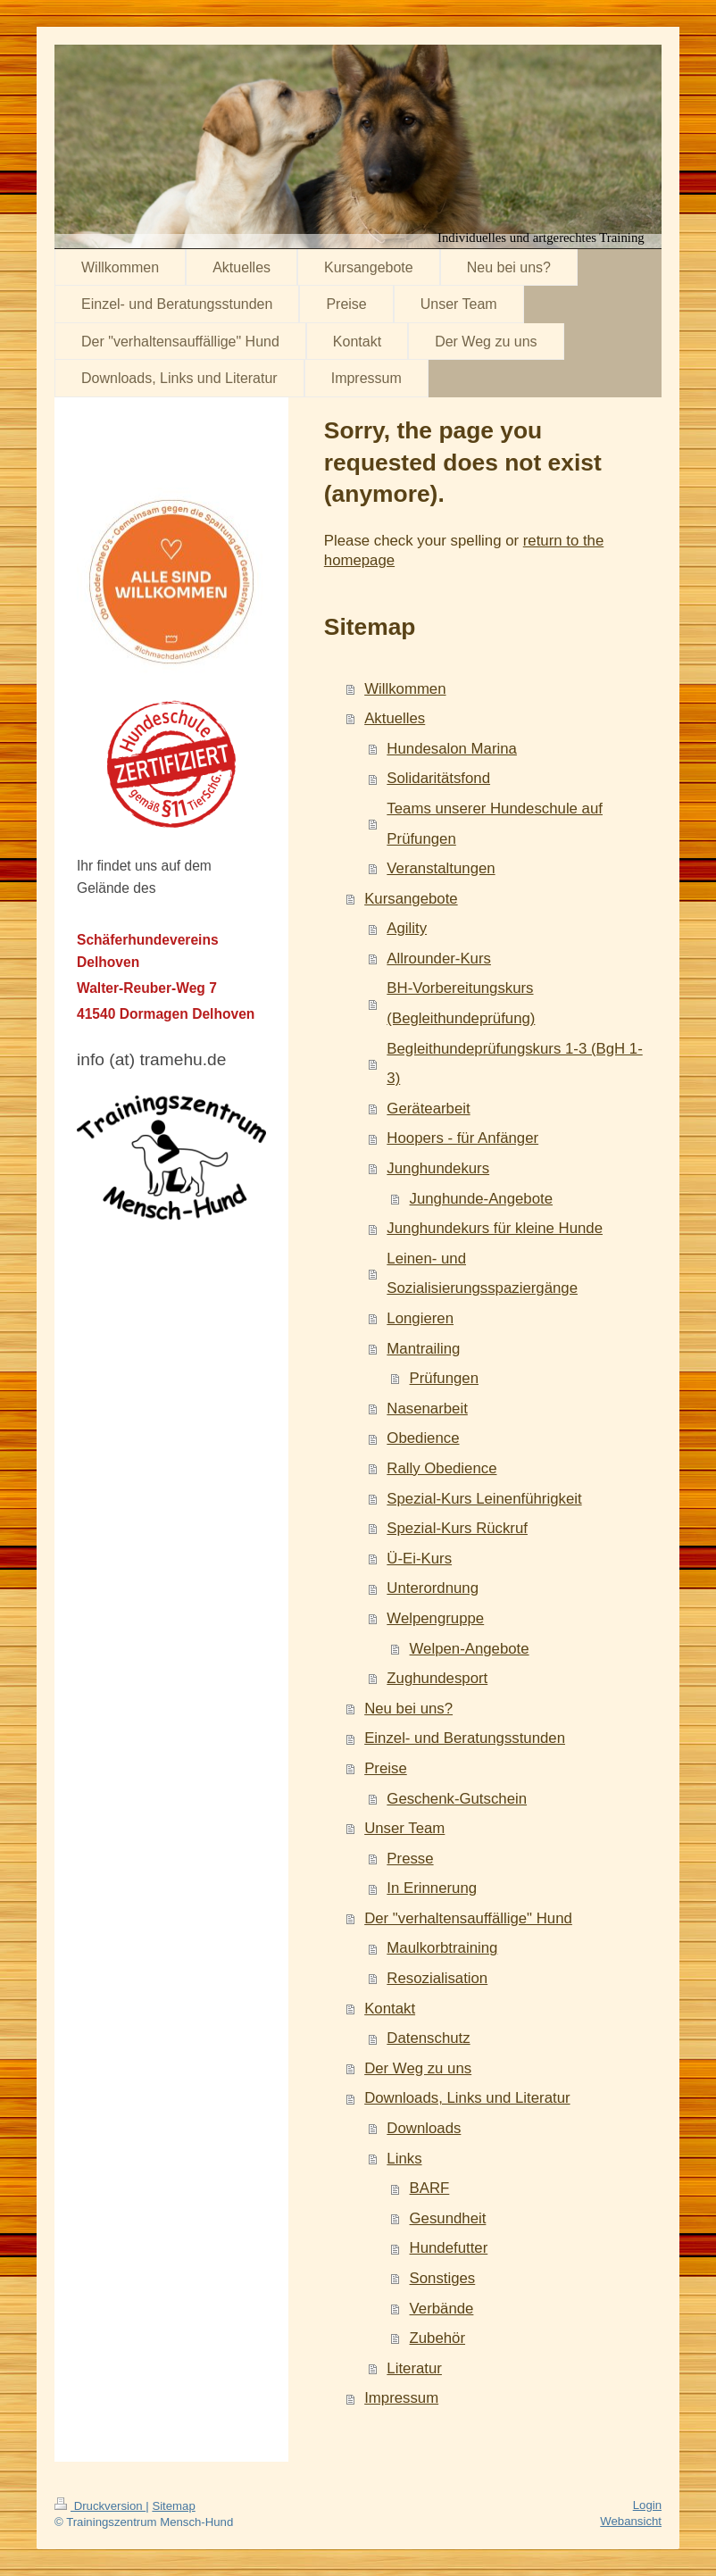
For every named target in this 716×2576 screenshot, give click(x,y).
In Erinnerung (432, 1888)
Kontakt (389, 2008)
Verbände (442, 2308)
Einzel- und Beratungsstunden (464, 1738)
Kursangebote (411, 898)
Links (404, 2158)
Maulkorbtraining (442, 1947)
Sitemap (173, 2506)
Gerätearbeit (428, 1108)
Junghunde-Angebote (482, 1198)
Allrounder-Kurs (439, 958)
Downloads (424, 2128)
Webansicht (631, 2521)
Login (647, 2505)
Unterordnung (433, 1588)
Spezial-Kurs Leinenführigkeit (484, 1498)
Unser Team (404, 1828)
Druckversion (100, 2506)
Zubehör (438, 2338)
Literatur (414, 2368)
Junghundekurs (438, 1168)
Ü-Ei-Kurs (419, 1558)
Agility (407, 928)
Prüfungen (444, 1378)
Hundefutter (449, 2247)
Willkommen (404, 688)
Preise (385, 1768)
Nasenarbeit (427, 1408)
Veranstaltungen (441, 868)
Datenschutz (428, 2038)
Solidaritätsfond (438, 778)
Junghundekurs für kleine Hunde (495, 1228)
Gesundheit (448, 2218)
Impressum (401, 2397)
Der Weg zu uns (417, 2068)
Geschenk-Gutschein (457, 1798)
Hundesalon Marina (452, 748)
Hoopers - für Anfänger (462, 1138)
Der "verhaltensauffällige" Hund (468, 1918)
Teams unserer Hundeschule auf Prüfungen (495, 823)
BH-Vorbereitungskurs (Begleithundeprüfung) (461, 1003)
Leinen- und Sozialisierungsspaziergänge (482, 1273)
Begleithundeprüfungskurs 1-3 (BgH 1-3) (514, 1064)
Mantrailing (423, 1348)
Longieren (420, 1318)
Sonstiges (443, 2278)
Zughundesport (437, 1678)
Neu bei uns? (408, 1708)
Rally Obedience (441, 1468)
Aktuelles (394, 718)
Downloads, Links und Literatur (467, 2097)
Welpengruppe (435, 1618)
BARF (430, 2188)
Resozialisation (437, 1978)
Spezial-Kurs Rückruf (457, 1528)
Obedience (423, 1438)
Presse (410, 1858)
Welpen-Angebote (469, 1648)
